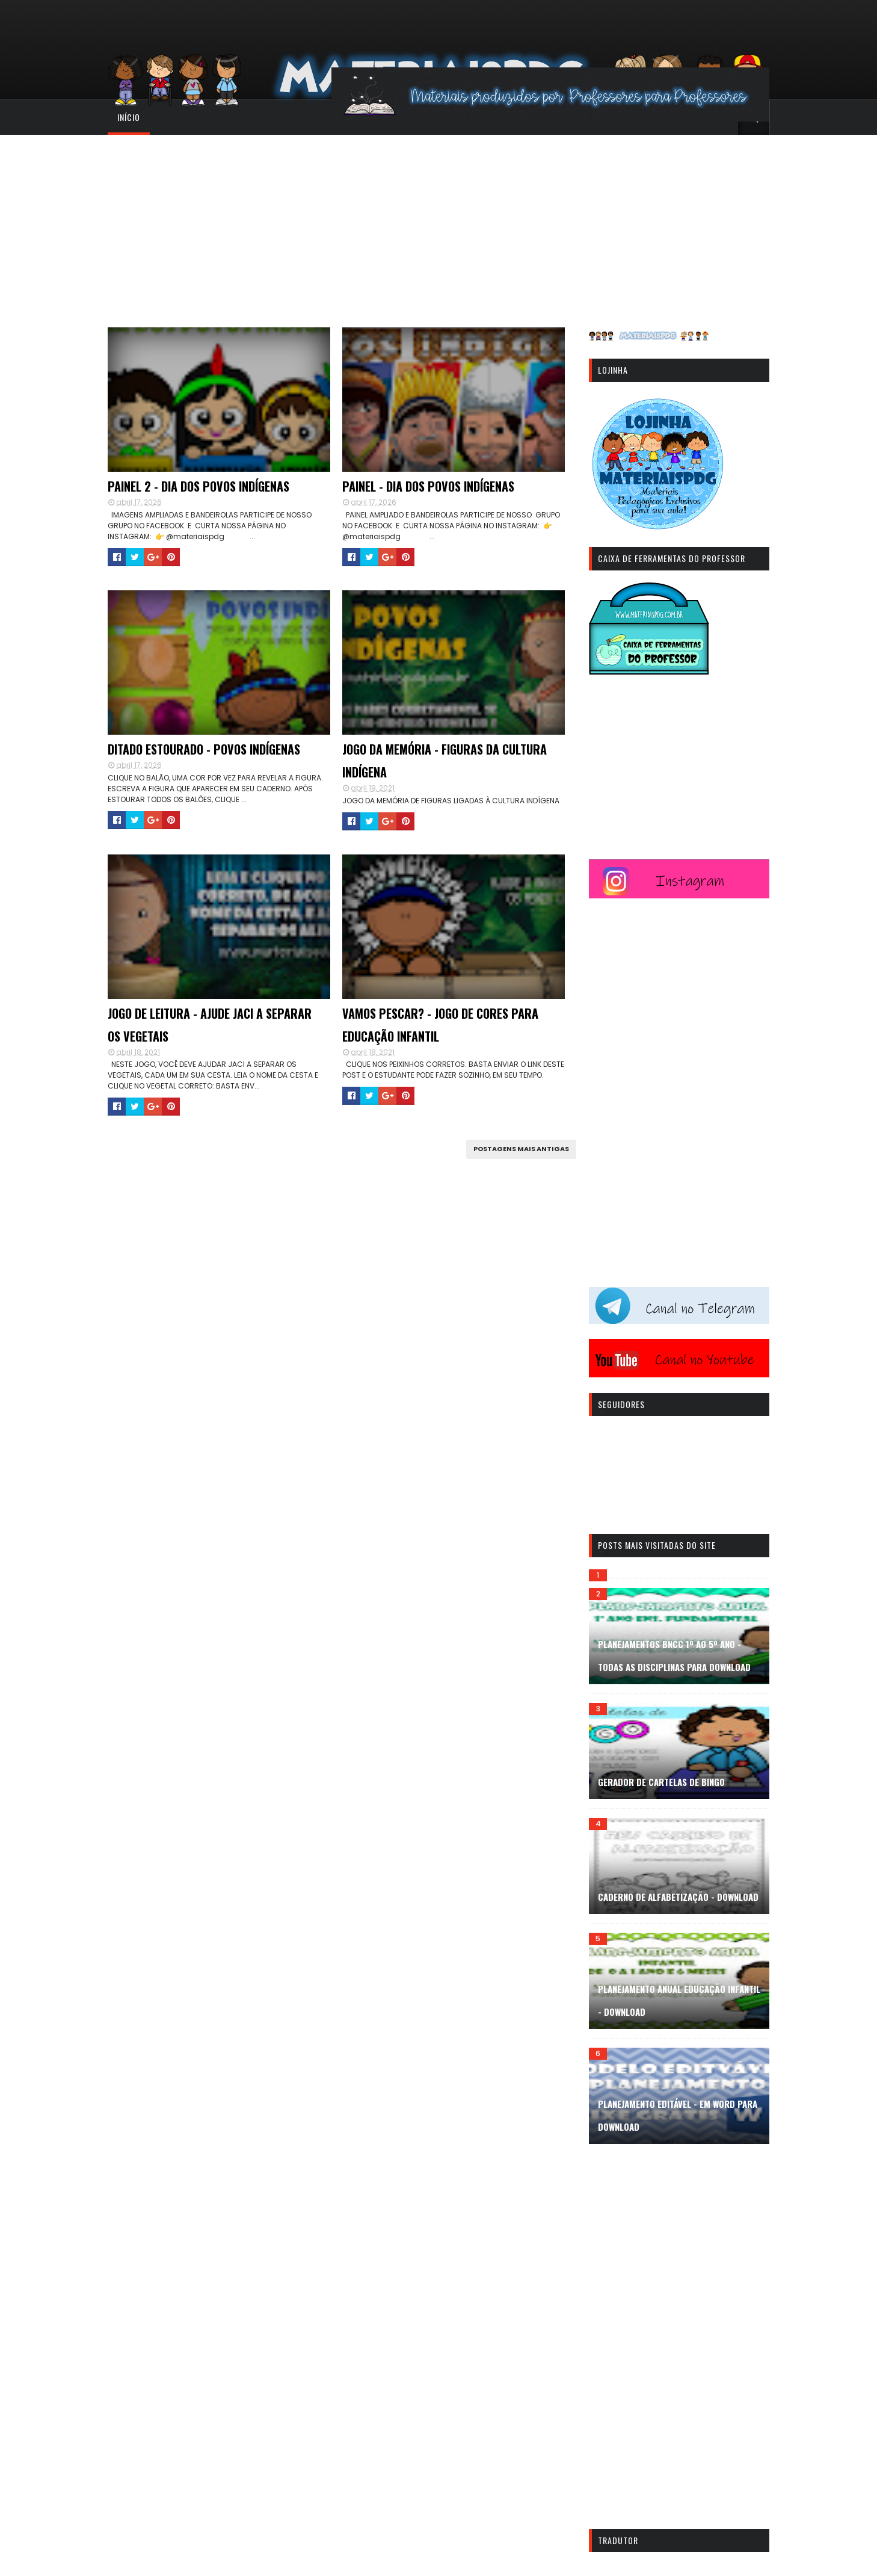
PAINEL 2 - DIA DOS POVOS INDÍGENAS (198, 486)
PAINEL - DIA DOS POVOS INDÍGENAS (428, 486)
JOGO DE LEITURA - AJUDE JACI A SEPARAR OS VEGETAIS (210, 1024)
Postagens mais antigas (521, 1149)
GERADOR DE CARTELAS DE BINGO (661, 1781)
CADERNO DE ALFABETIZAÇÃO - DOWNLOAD (678, 1896)
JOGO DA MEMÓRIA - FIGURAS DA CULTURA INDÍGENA (444, 760)
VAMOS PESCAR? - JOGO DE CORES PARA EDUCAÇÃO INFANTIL (440, 1024)
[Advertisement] (438, 225)
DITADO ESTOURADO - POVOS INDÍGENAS (204, 749)
